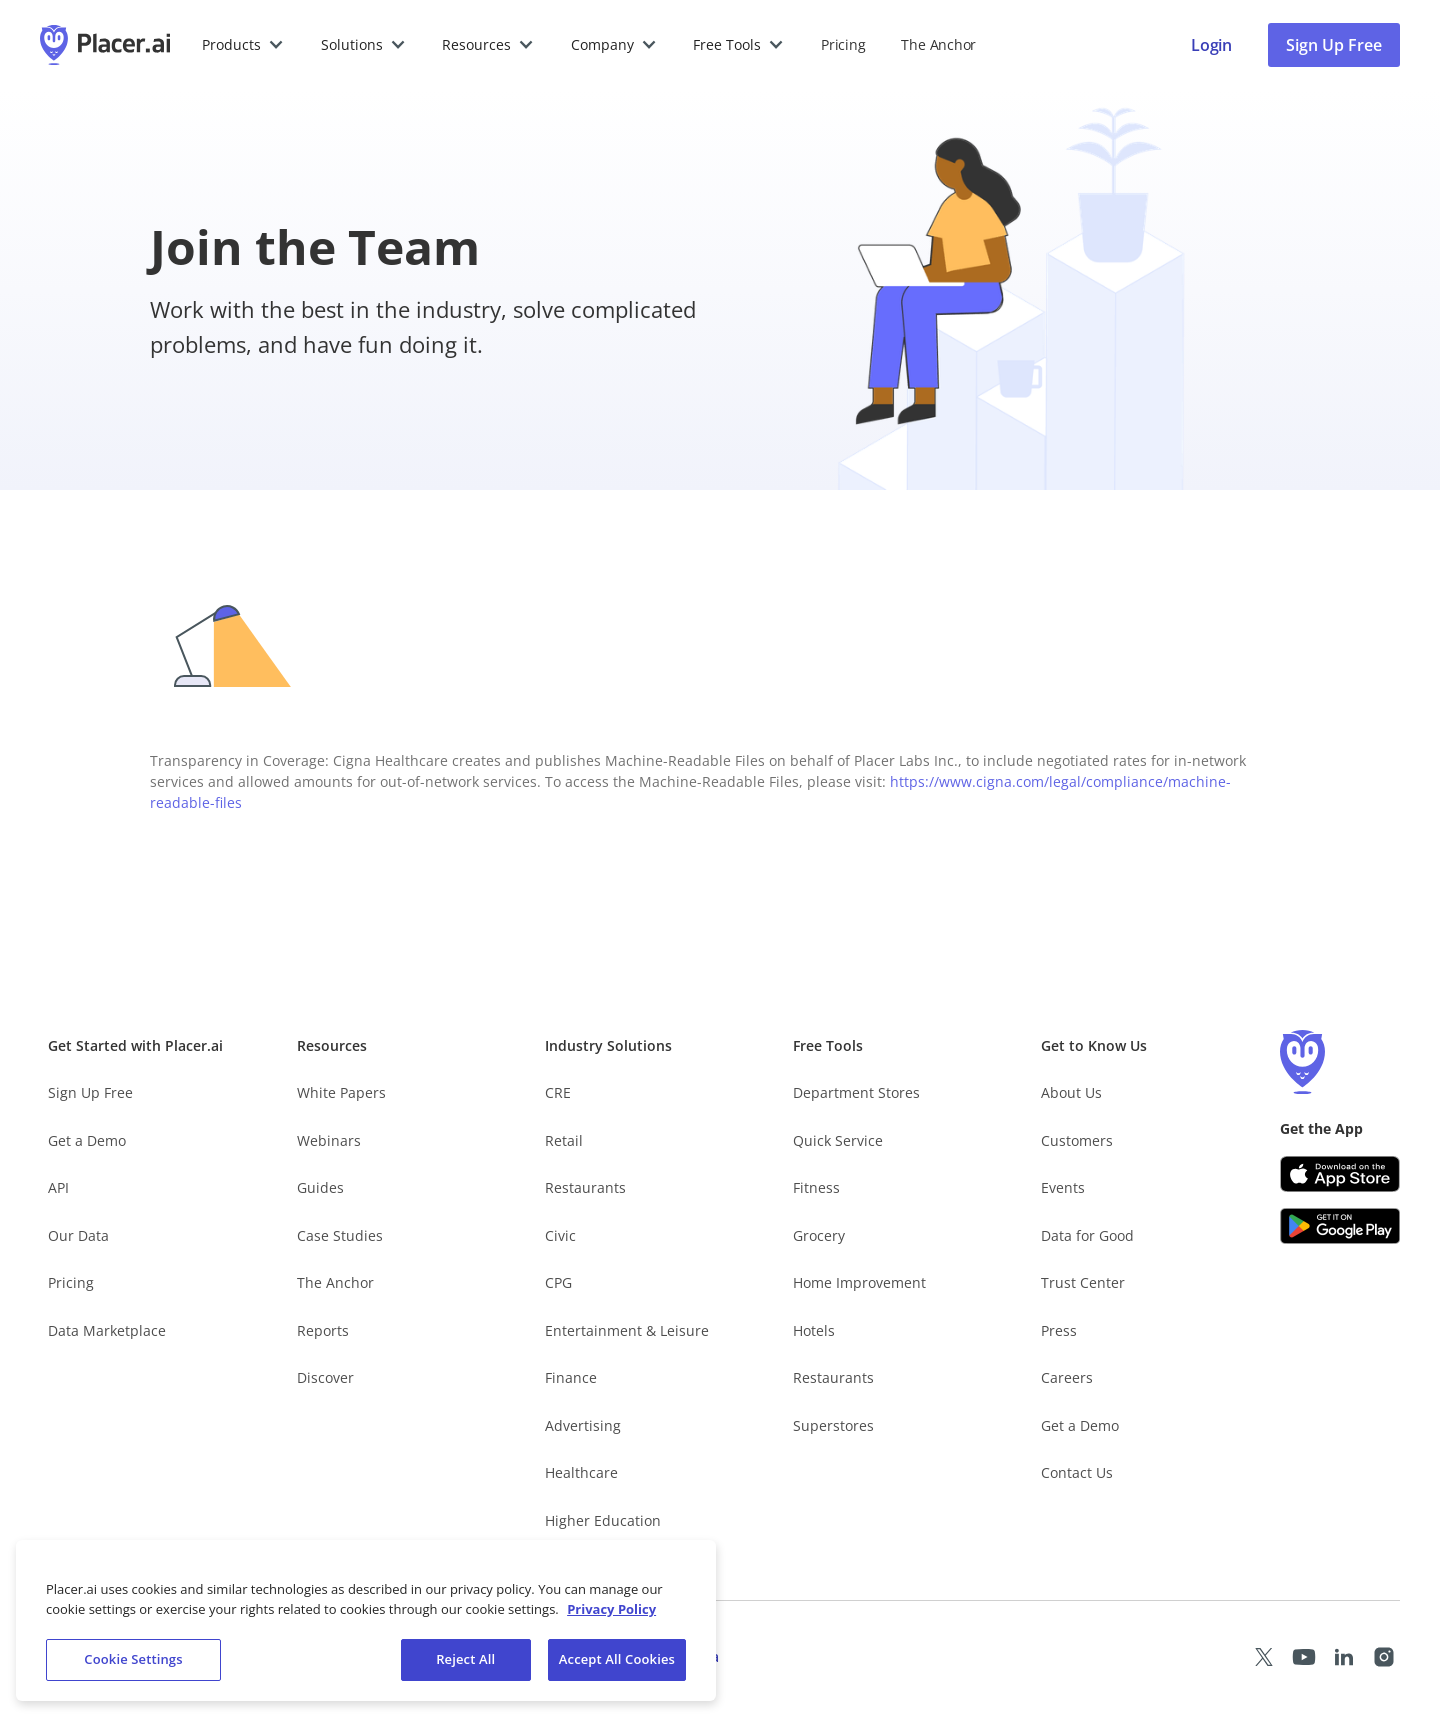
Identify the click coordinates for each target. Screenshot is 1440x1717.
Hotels (814, 1330)
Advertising (583, 1425)
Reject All (465, 1659)
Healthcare (581, 1472)
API (58, 1187)
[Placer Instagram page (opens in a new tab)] (1384, 1657)
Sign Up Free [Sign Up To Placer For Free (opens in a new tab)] (1334, 45)
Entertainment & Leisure (627, 1330)
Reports (323, 1330)
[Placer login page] (1211, 45)
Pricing (843, 44)
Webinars (329, 1140)
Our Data (78, 1235)
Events (1063, 1187)
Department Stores (856, 1092)
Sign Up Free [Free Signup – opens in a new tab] (90, 1092)
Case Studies (340, 1235)
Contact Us (1077, 1472)
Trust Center (1083, 1282)
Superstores (833, 1425)
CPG (558, 1282)
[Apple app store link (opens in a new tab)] (1340, 1174)
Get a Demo (87, 1140)
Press (1059, 1330)
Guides (320, 1187)
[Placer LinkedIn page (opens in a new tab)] (1344, 1657)
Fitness (816, 1187)
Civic (560, 1235)
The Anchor (335, 1282)
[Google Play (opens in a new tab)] (1340, 1226)
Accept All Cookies (617, 1659)
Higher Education (603, 1520)
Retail (564, 1140)
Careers (1067, 1377)
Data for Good (1087, 1235)
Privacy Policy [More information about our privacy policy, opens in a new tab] (611, 1609)
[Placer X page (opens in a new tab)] (1264, 1657)
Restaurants (585, 1187)
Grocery (819, 1235)
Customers (1077, 1140)
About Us (1071, 1092)
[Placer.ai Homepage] (105, 45)
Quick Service (838, 1140)
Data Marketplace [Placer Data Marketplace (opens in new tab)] (107, 1330)
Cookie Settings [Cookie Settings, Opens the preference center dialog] (133, 1659)
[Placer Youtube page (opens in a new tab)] (1304, 1657)
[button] (243, 45)
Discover (325, 1377)
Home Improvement (859, 1282)
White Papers (341, 1092)
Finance (571, 1377)
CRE (558, 1092)
